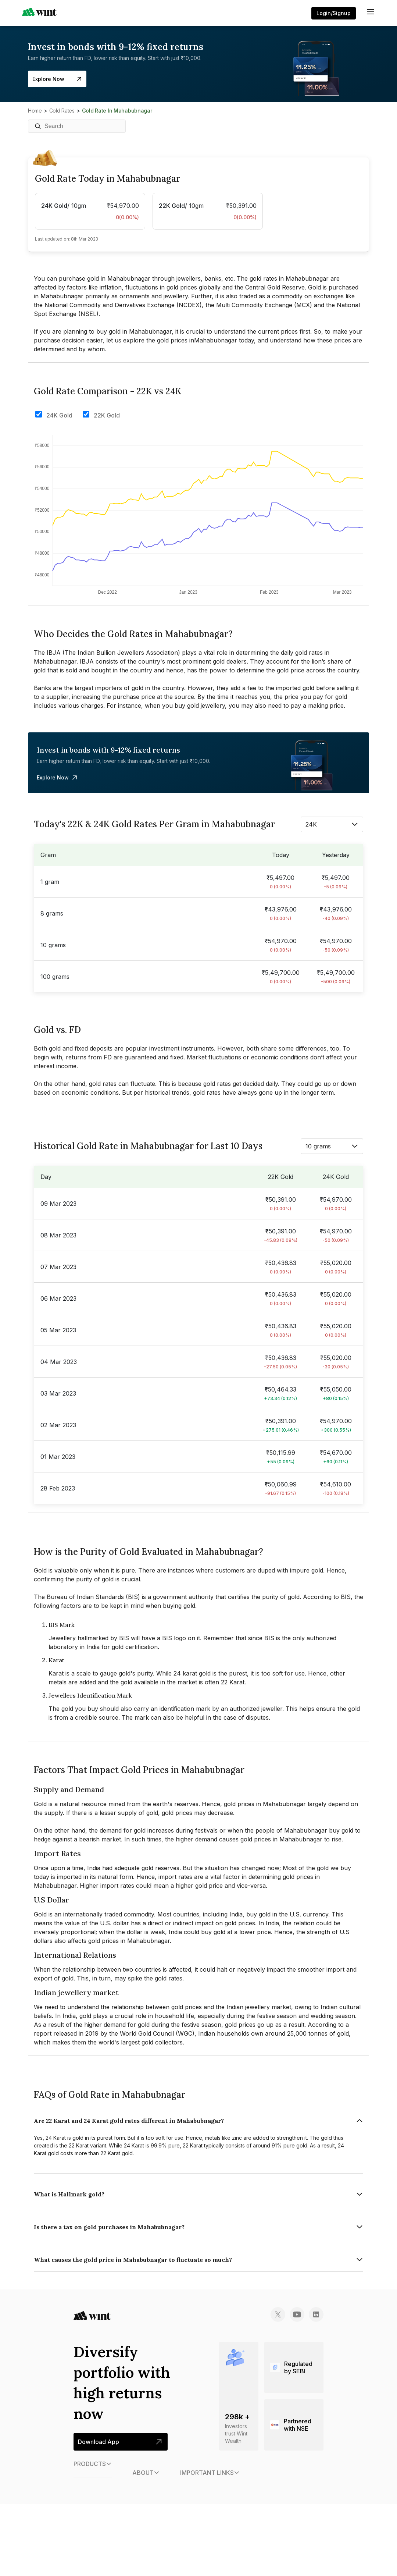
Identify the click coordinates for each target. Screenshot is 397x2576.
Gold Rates (62, 110)
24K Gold (59, 415)
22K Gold (107, 415)
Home (35, 110)
